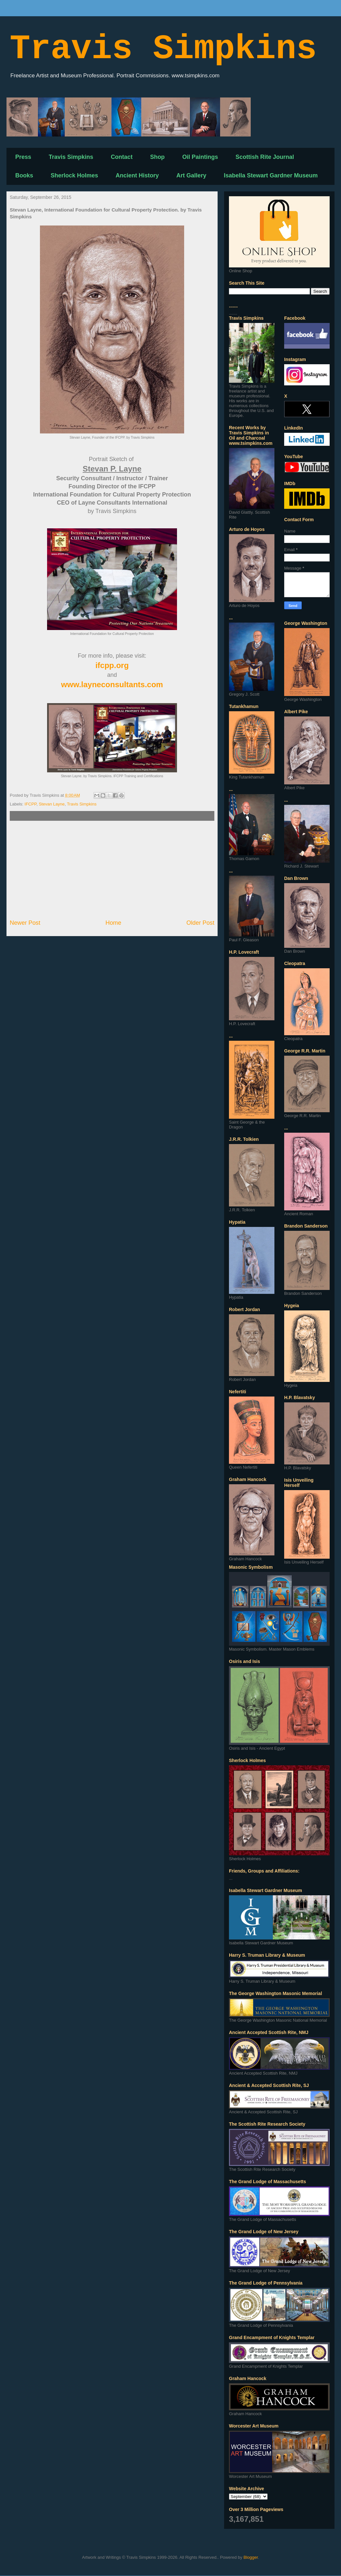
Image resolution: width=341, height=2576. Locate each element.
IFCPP (31, 804)
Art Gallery (191, 175)
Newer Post (25, 923)
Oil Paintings (200, 157)
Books (24, 175)
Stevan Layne (52, 804)
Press (23, 157)
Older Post (200, 923)
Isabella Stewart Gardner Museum (271, 175)
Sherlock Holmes (74, 175)
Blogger (251, 2557)
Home (113, 923)
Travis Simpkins (163, 49)
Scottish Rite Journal (264, 157)
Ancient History (137, 175)
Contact (122, 157)
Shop (157, 157)
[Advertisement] (112, 869)
